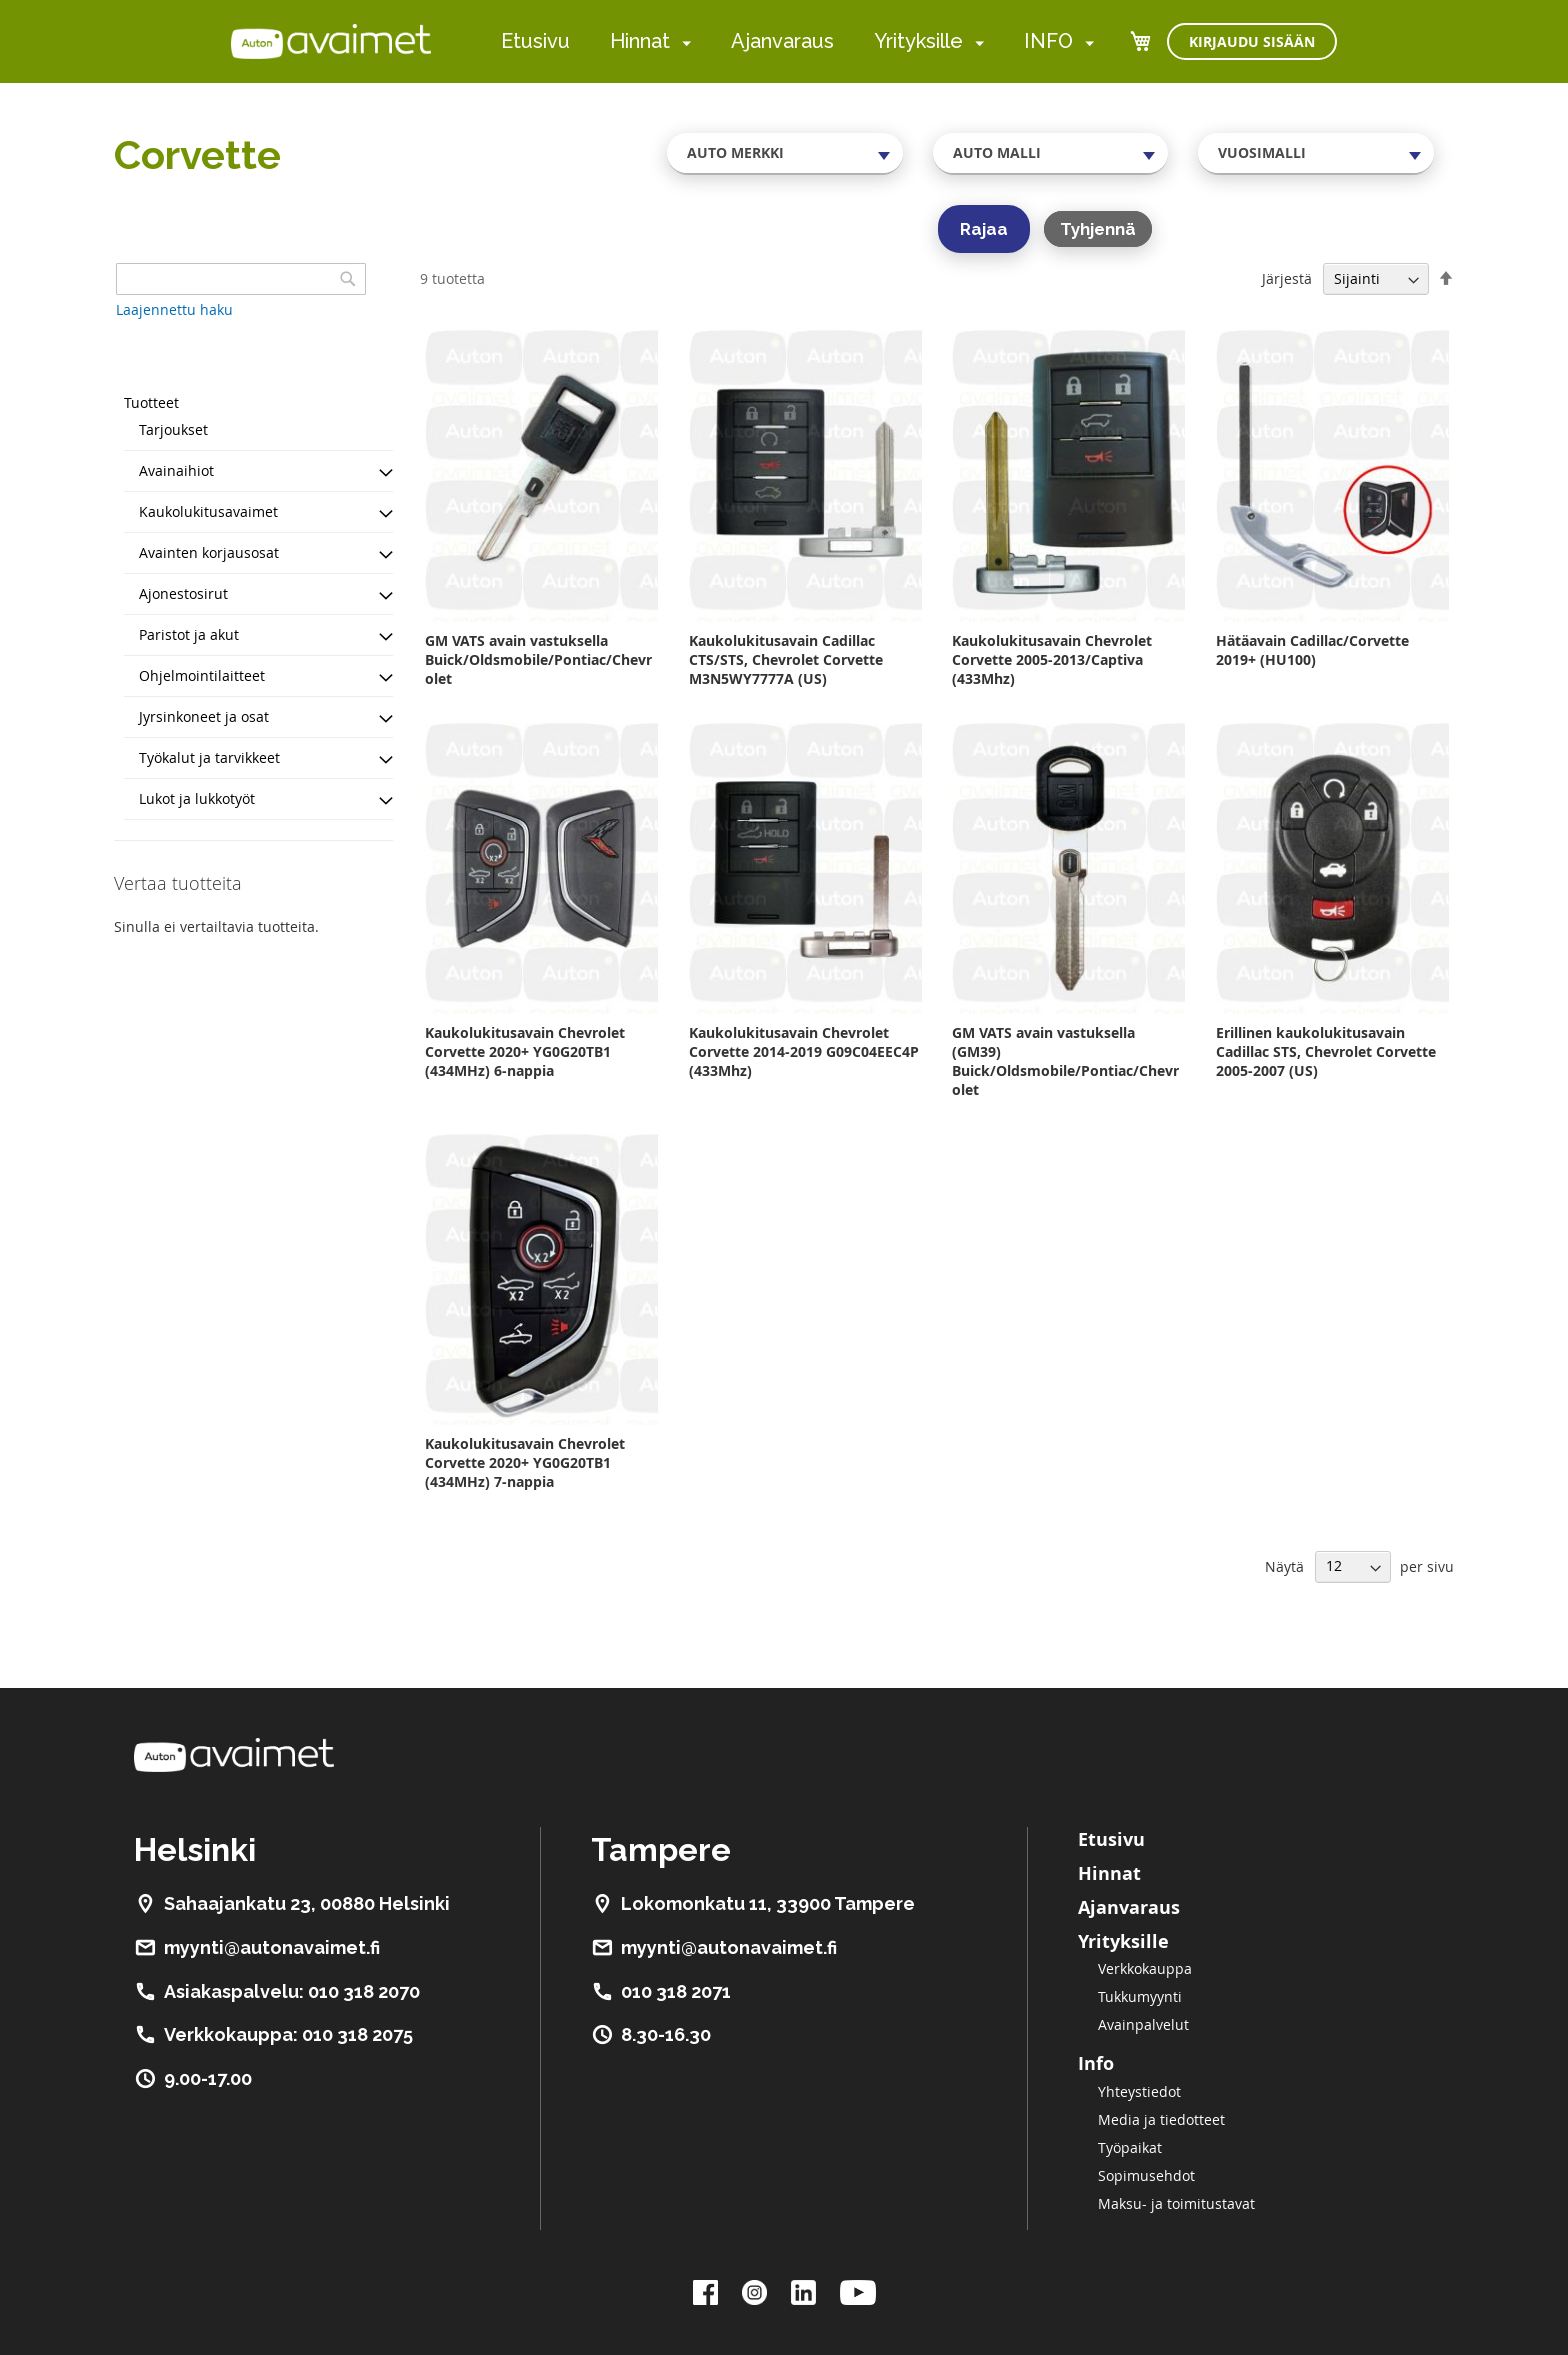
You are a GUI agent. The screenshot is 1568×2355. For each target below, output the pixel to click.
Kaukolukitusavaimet (208, 511)
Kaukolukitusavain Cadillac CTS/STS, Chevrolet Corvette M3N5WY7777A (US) (786, 659)
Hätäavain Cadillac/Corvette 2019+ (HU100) (1312, 650)
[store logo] (331, 41)
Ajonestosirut (183, 593)
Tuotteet (151, 402)
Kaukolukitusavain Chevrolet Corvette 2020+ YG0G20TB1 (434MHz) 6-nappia (525, 1051)
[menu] (797, 41)
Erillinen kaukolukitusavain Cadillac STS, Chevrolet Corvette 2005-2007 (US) (1326, 1051)
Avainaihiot (176, 470)
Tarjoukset (173, 429)
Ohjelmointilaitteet (202, 675)
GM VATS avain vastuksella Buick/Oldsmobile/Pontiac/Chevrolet (538, 659)
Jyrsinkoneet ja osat (204, 716)
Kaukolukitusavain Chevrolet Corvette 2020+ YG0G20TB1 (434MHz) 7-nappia (525, 1462)
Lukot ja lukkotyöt (197, 798)
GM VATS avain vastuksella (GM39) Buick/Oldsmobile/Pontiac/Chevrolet (1065, 1061)
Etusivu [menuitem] (535, 41)
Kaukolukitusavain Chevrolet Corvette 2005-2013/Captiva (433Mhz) (1052, 659)
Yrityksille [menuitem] (918, 41)
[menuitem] (682, 42)
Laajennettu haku (174, 309)
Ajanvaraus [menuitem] (782, 41)
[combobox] (785, 153)
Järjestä (1287, 278)
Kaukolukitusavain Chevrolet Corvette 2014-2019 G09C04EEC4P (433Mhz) (804, 1051)
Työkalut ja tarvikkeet (209, 757)
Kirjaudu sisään (1252, 41)
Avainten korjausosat (209, 552)
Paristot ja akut (189, 634)
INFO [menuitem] (1048, 41)
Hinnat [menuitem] (640, 41)
